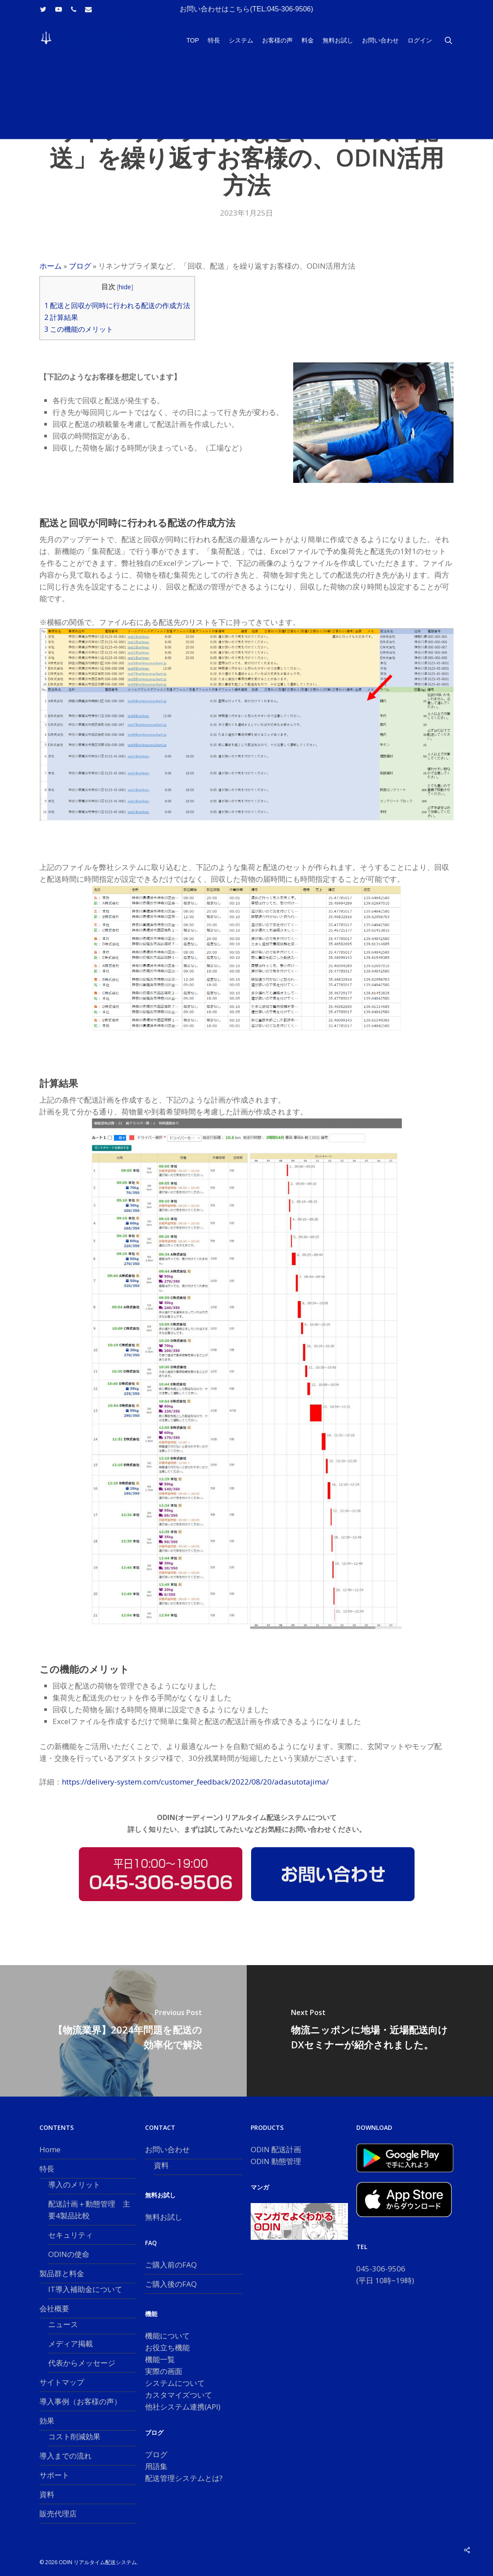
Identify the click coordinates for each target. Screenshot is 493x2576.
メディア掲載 (70, 2343)
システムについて (175, 2383)
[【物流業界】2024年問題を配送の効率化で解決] (123, 2031)
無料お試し (163, 2217)
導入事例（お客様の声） (80, 2401)
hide (125, 286)
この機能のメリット (78, 329)
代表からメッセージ (81, 2363)
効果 (46, 2421)
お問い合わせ (167, 2149)
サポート (54, 2475)
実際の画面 (163, 2371)
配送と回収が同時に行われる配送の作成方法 (117, 305)
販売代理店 (58, 2514)
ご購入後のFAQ (171, 2284)
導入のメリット (74, 2184)
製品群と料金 (61, 2273)
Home (49, 2149)
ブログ (80, 266)
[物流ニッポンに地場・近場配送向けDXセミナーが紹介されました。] (370, 2031)
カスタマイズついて (178, 2395)
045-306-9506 (380, 2269)
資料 (46, 2494)
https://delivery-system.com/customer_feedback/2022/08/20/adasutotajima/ (195, 1782)
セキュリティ (70, 2235)
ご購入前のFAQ (171, 2265)
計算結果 (61, 317)
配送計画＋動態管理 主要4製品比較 (89, 2210)
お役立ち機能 (167, 2347)
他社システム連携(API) (182, 2407)
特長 (46, 2169)
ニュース (63, 2324)
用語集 (156, 2466)
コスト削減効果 (74, 2436)
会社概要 (54, 2308)
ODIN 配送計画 (276, 2149)
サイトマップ (61, 2382)
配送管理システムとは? (184, 2478)
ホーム (50, 266)
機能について (167, 2336)
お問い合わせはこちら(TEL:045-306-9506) (246, 9)
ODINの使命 (68, 2254)
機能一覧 (160, 2359)
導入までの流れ (65, 2456)
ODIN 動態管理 (276, 2161)
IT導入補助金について (85, 2289)
